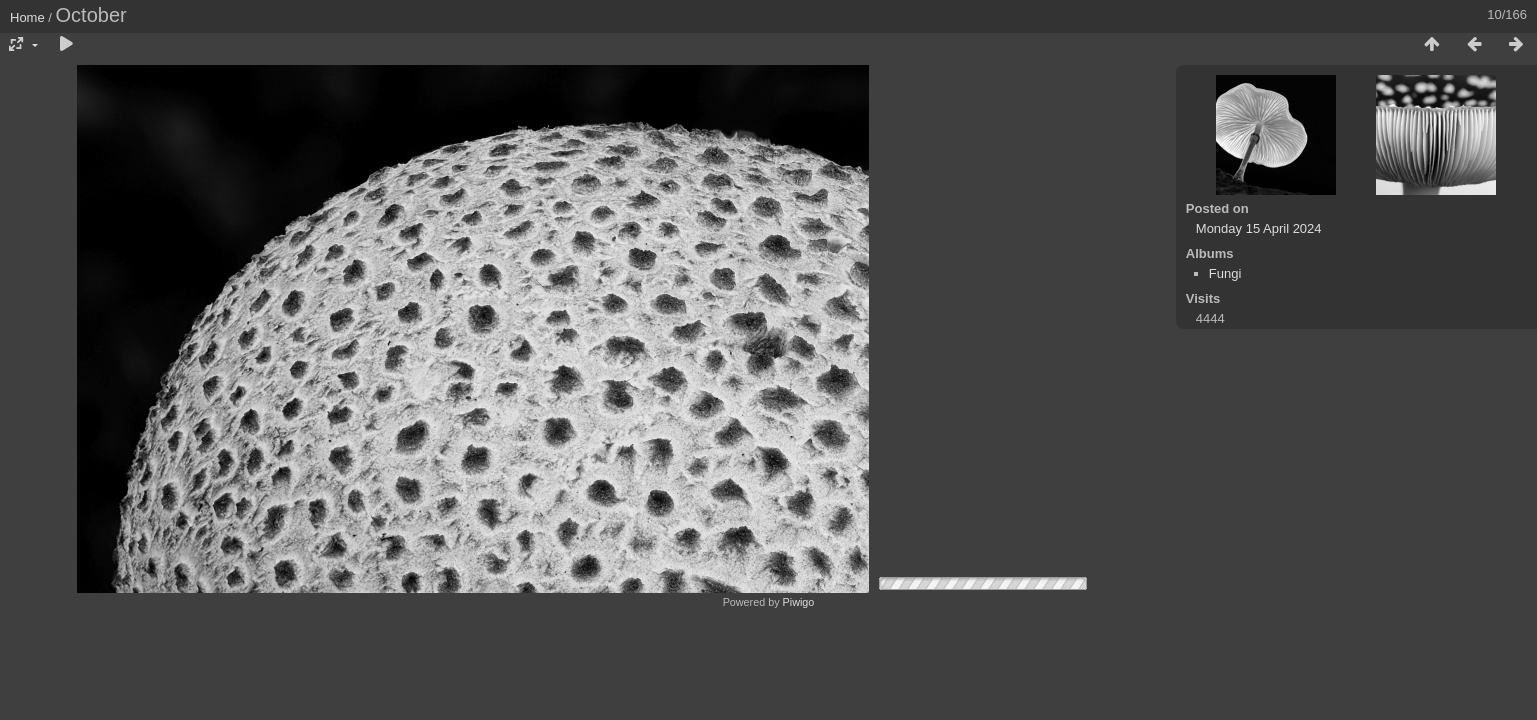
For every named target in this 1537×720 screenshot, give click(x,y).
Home (27, 17)
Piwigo (799, 602)
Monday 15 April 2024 (1259, 228)
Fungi (1225, 273)
